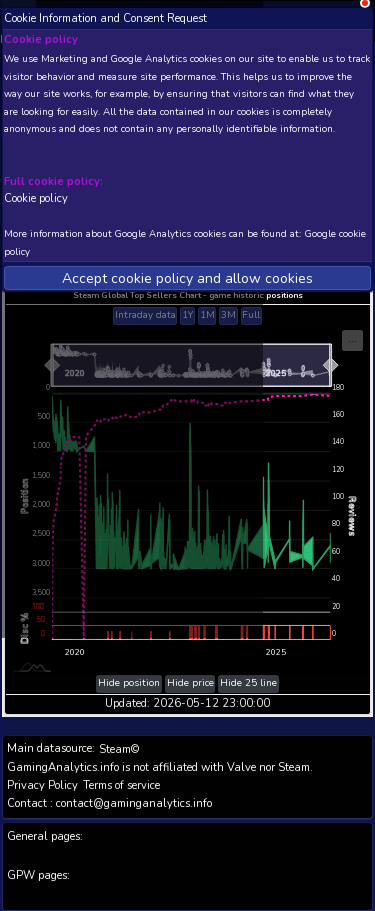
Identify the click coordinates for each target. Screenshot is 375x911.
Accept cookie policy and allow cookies (187, 278)
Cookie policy (36, 198)
